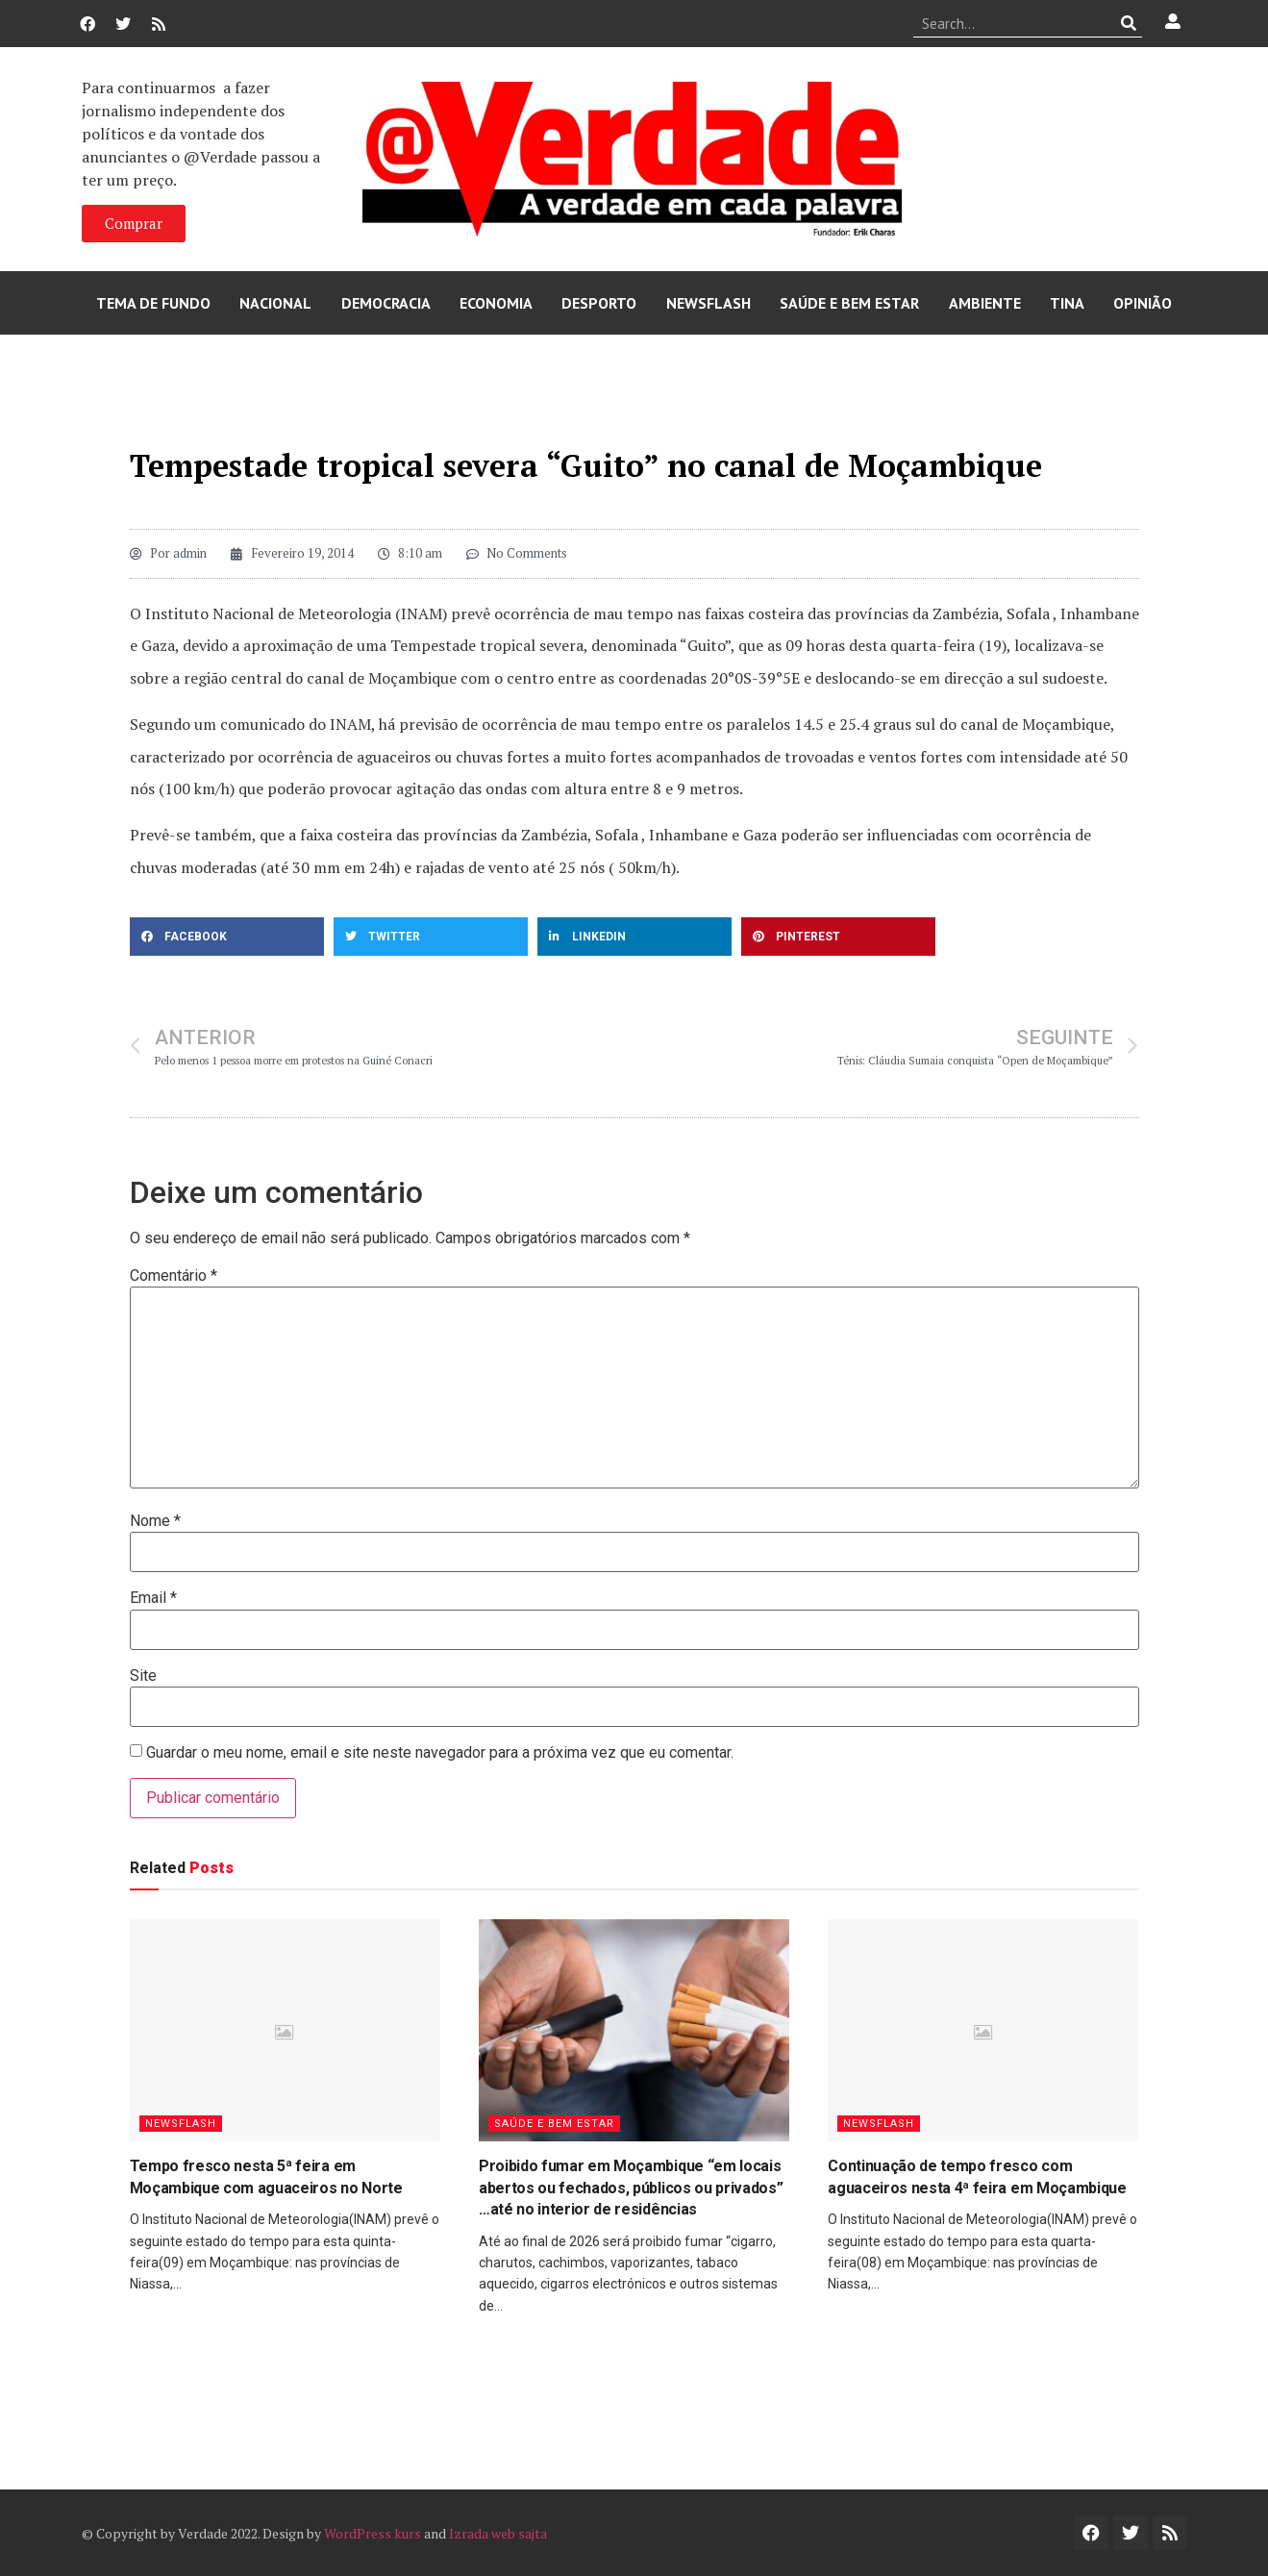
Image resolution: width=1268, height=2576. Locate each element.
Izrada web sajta (498, 2533)
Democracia (386, 303)
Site (143, 1676)
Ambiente (985, 303)
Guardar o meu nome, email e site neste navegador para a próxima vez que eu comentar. (439, 1753)
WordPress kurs (372, 2533)
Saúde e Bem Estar (849, 303)
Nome (155, 1521)
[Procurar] (1128, 23)
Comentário (173, 1276)
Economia (496, 303)
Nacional (275, 303)
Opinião (1142, 303)
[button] (227, 936)
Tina (1067, 303)
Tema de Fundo (153, 303)
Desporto (598, 303)
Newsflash (708, 303)
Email (153, 1598)
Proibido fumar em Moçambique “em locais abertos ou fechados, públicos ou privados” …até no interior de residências (631, 2187)
